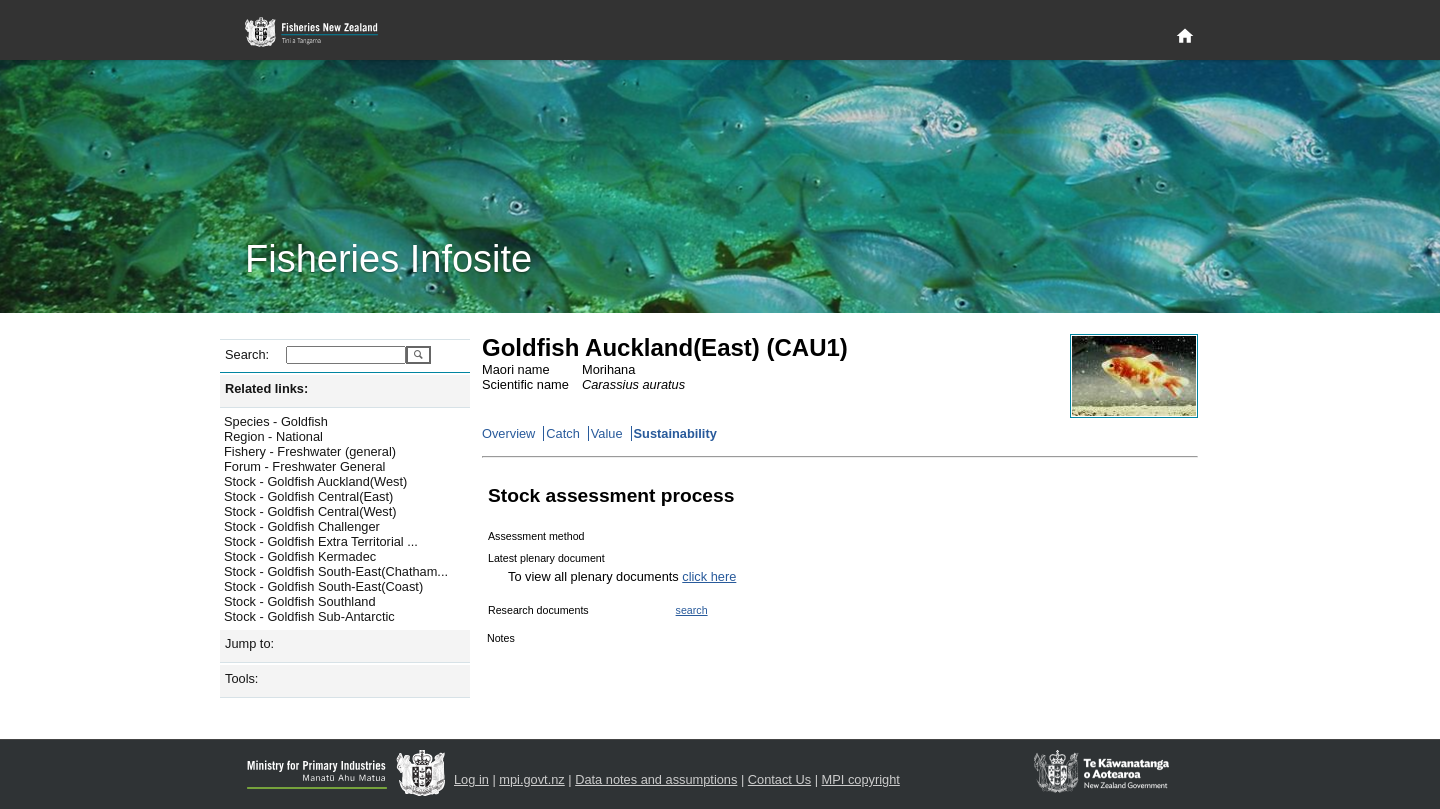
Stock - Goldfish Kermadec (300, 556)
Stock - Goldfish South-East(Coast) (323, 586)
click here (709, 576)
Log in (471, 779)
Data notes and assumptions (656, 779)
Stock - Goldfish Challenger (302, 526)
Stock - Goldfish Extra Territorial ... (321, 541)
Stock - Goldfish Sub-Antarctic (309, 616)
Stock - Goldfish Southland (300, 601)
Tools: (241, 678)
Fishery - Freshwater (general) (310, 451)
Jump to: (249, 643)
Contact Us (779, 779)
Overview (508, 433)
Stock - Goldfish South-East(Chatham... (336, 571)
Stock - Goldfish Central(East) (308, 496)
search (692, 610)
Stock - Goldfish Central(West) (310, 511)
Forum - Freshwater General (304, 466)
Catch (562, 433)
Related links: (266, 388)
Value (607, 433)
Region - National (273, 436)
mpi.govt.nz (531, 779)
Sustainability (675, 433)
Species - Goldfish (276, 421)
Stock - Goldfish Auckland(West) (315, 481)
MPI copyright (861, 779)
